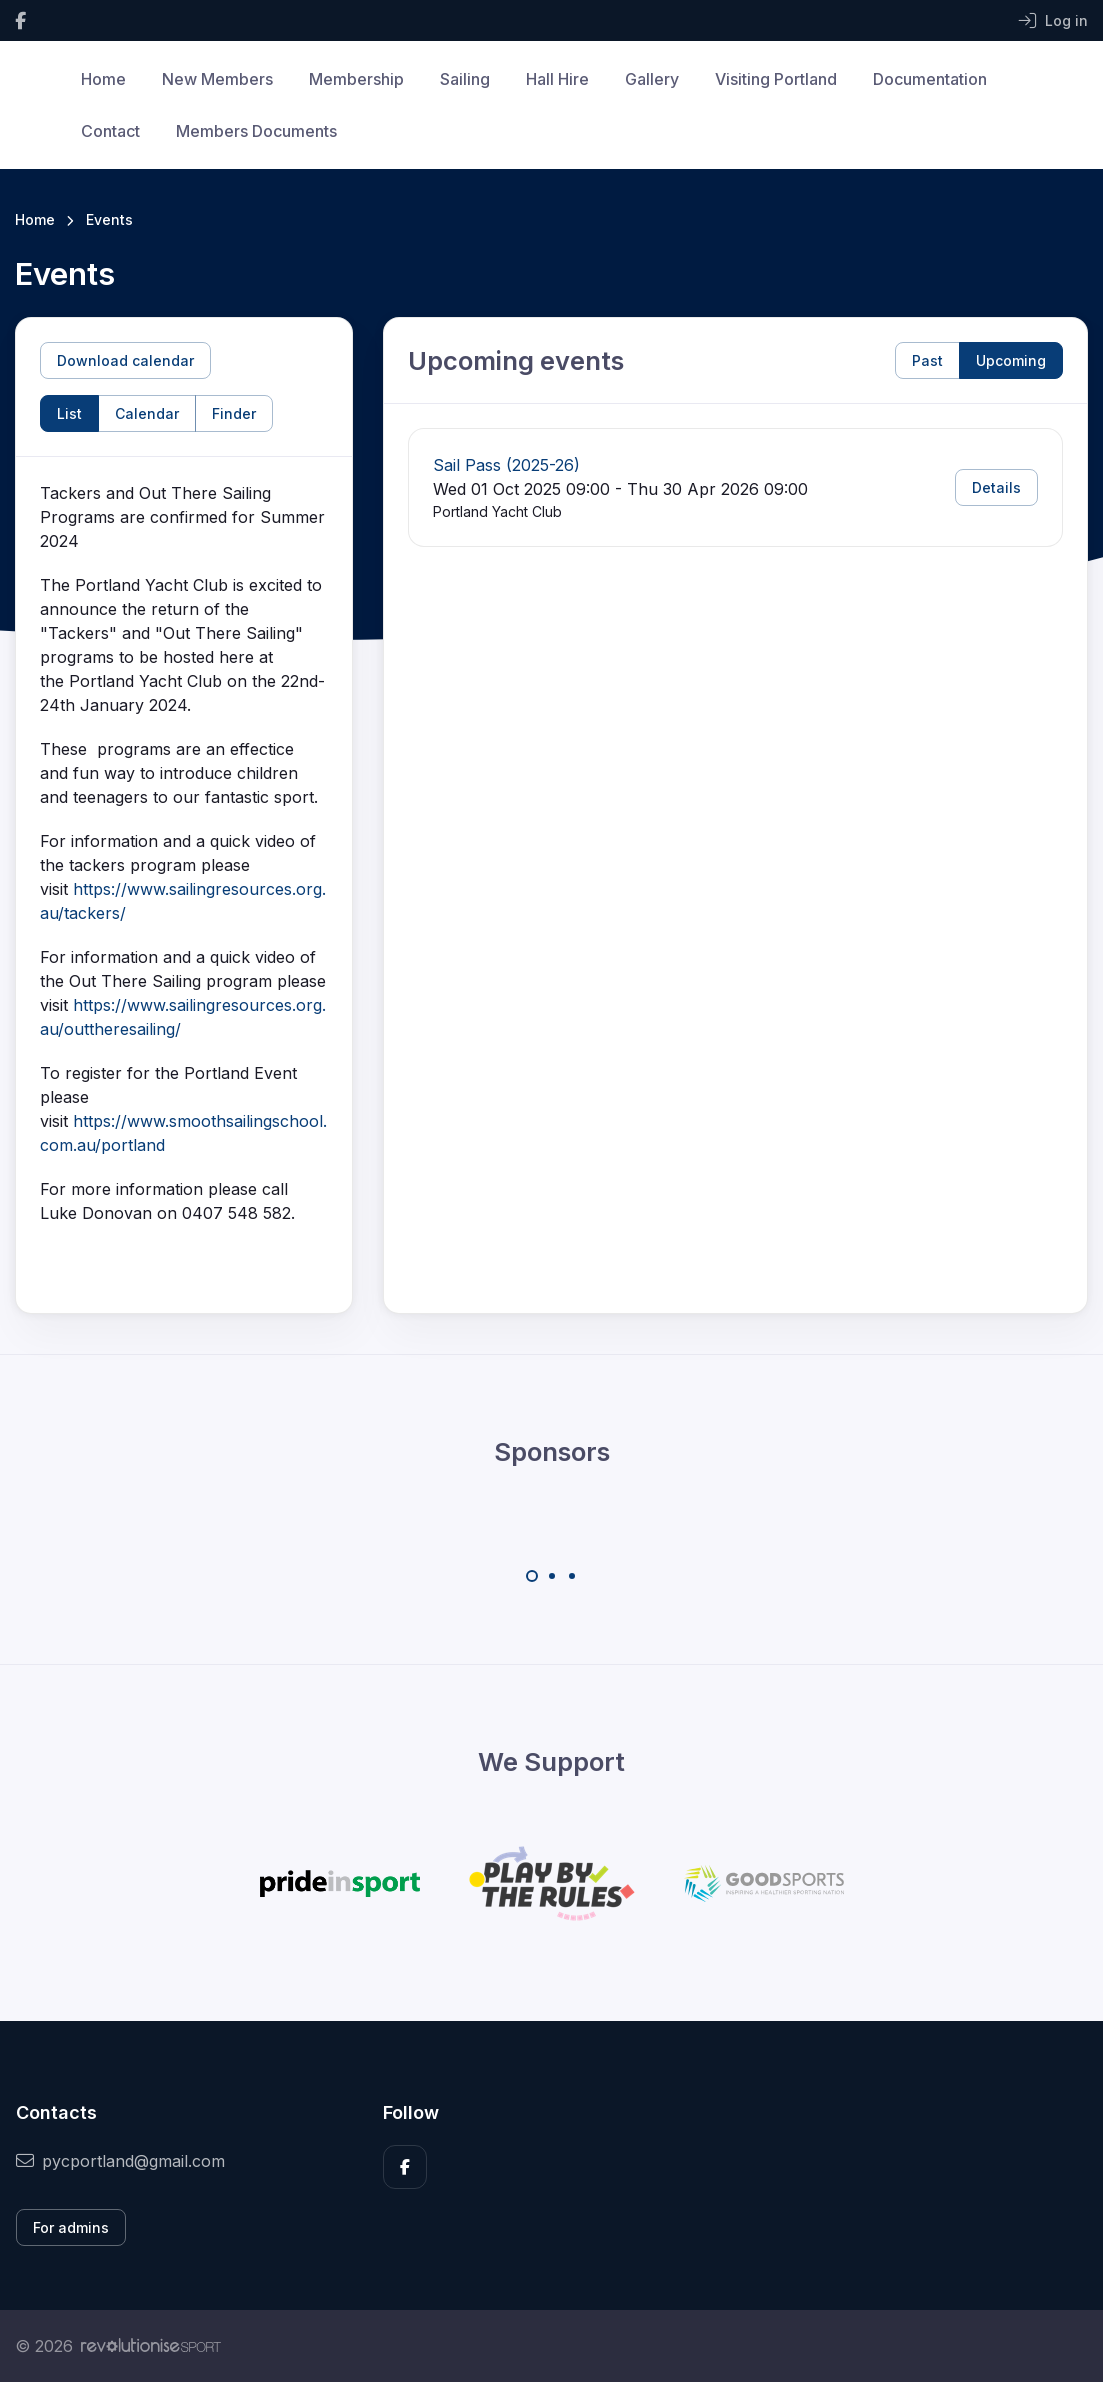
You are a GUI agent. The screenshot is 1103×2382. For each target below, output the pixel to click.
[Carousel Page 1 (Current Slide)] (532, 1576)
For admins (71, 2227)
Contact (110, 131)
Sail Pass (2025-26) (506, 465)
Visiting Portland (776, 79)
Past (927, 360)
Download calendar (125, 360)
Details (996, 487)
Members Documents (256, 131)
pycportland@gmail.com (120, 2161)
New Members (217, 79)
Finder (234, 413)
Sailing (465, 79)
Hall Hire (557, 79)
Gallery (652, 79)
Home (103, 79)
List (69, 413)
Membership (356, 79)
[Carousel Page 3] (572, 1576)
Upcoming (1011, 360)
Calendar (147, 413)
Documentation (930, 79)
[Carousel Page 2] (552, 1576)
